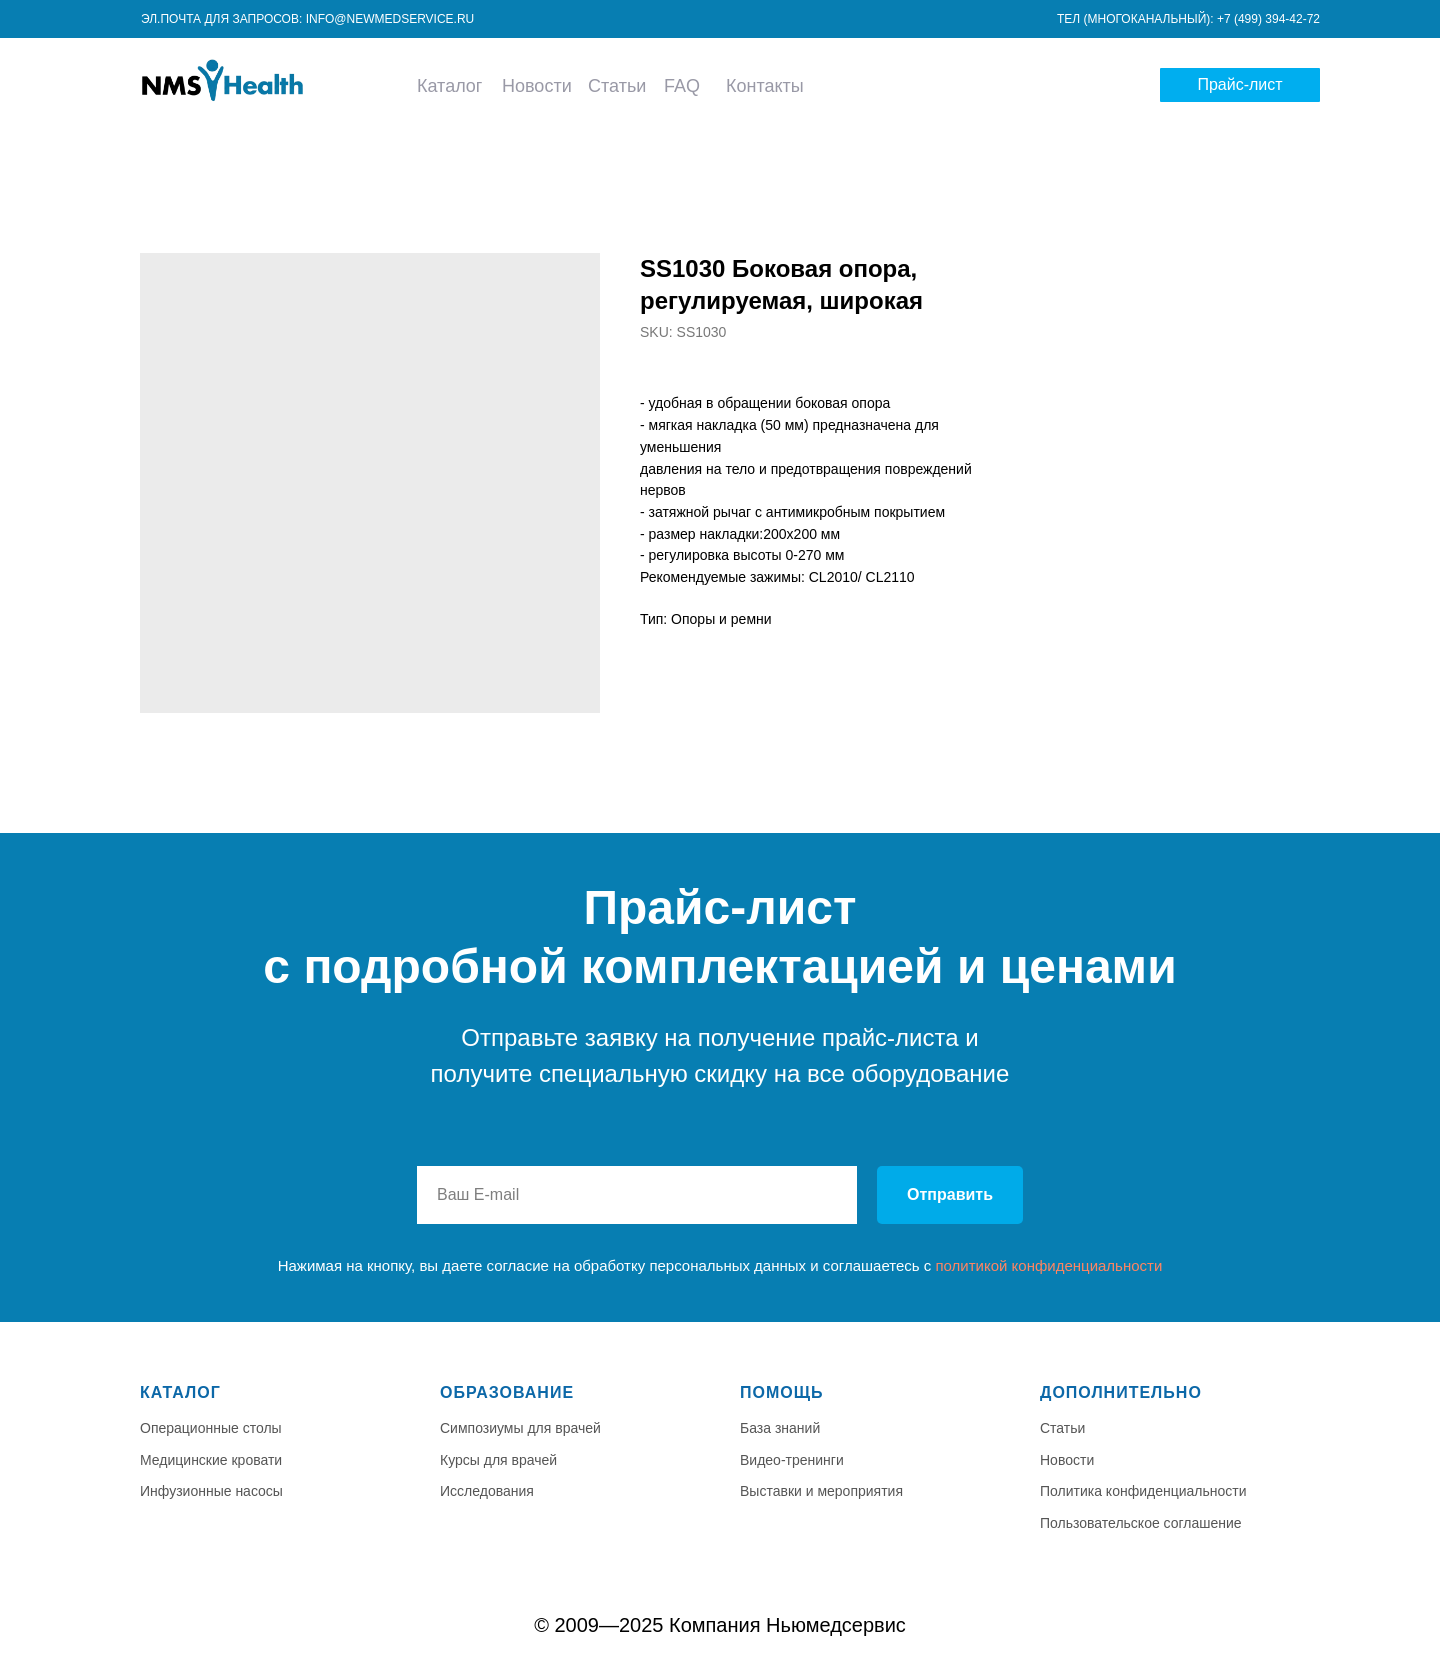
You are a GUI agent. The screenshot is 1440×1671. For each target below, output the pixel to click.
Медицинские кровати (211, 1460)
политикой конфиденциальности (1048, 1265)
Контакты (765, 86)
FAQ (682, 86)
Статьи (617, 86)
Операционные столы (211, 1428)
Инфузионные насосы (211, 1491)
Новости (537, 86)
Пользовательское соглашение (1141, 1523)
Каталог (449, 86)
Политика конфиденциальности (1143, 1491)
